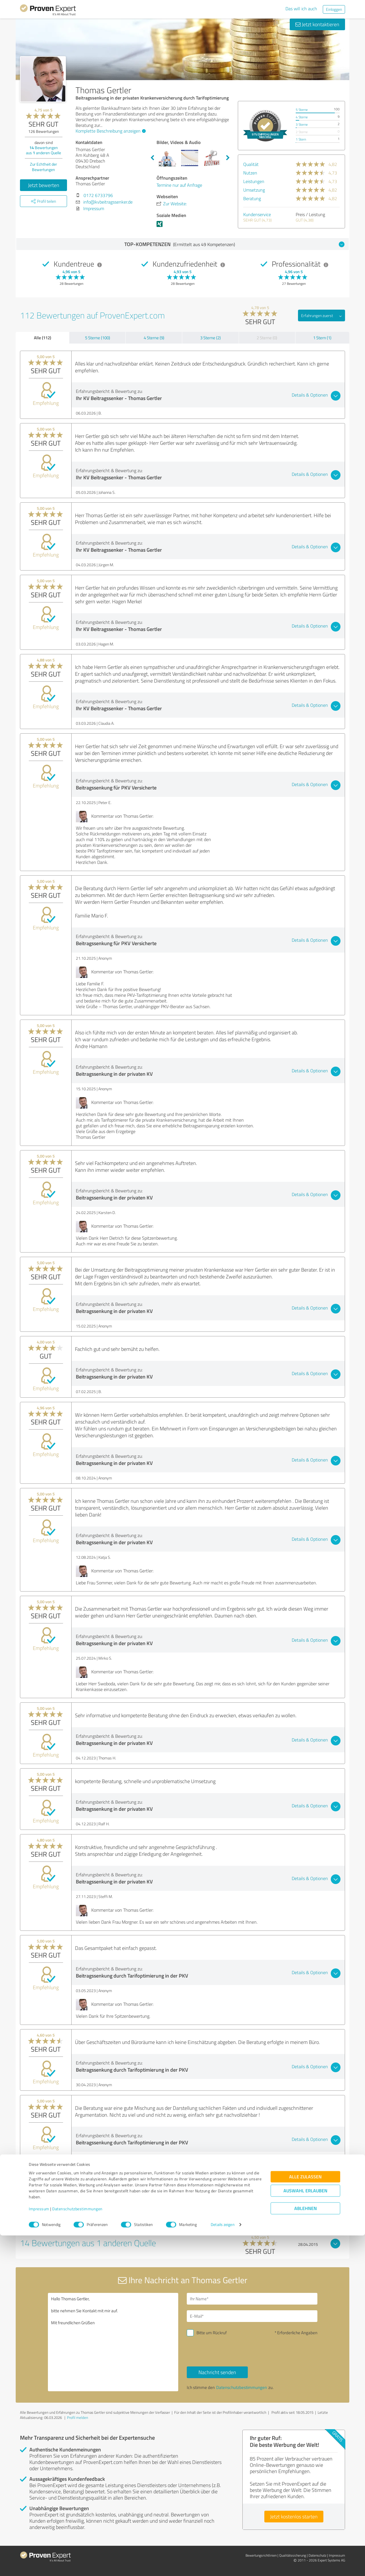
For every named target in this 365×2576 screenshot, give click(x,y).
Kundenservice (257, 214)
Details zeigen (222, 2565)
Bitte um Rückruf (211, 2333)
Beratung (252, 198)
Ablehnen (305, 2548)
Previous (152, 158)
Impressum (39, 2549)
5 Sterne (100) (97, 338)
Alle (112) (42, 337)
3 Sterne (302, 124)
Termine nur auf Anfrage (179, 185)
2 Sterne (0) (267, 338)
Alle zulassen (305, 2517)
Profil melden (77, 2417)
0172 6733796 (98, 195)
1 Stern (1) (322, 338)
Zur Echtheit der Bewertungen (43, 166)
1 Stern (301, 139)
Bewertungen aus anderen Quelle (43, 150)
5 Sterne (302, 109)
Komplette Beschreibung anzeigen (110, 131)
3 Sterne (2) (210, 338)
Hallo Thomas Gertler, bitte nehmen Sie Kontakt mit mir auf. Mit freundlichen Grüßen (113, 2342)
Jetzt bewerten (43, 185)
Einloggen (334, 9)
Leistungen (253, 181)
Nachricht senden (217, 2372)
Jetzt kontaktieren (317, 24)
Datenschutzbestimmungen (77, 2549)
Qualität (251, 164)
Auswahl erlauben (305, 2531)
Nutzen (250, 173)
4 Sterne (302, 117)
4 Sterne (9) (154, 338)
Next (228, 158)
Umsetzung (254, 190)
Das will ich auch (301, 8)
